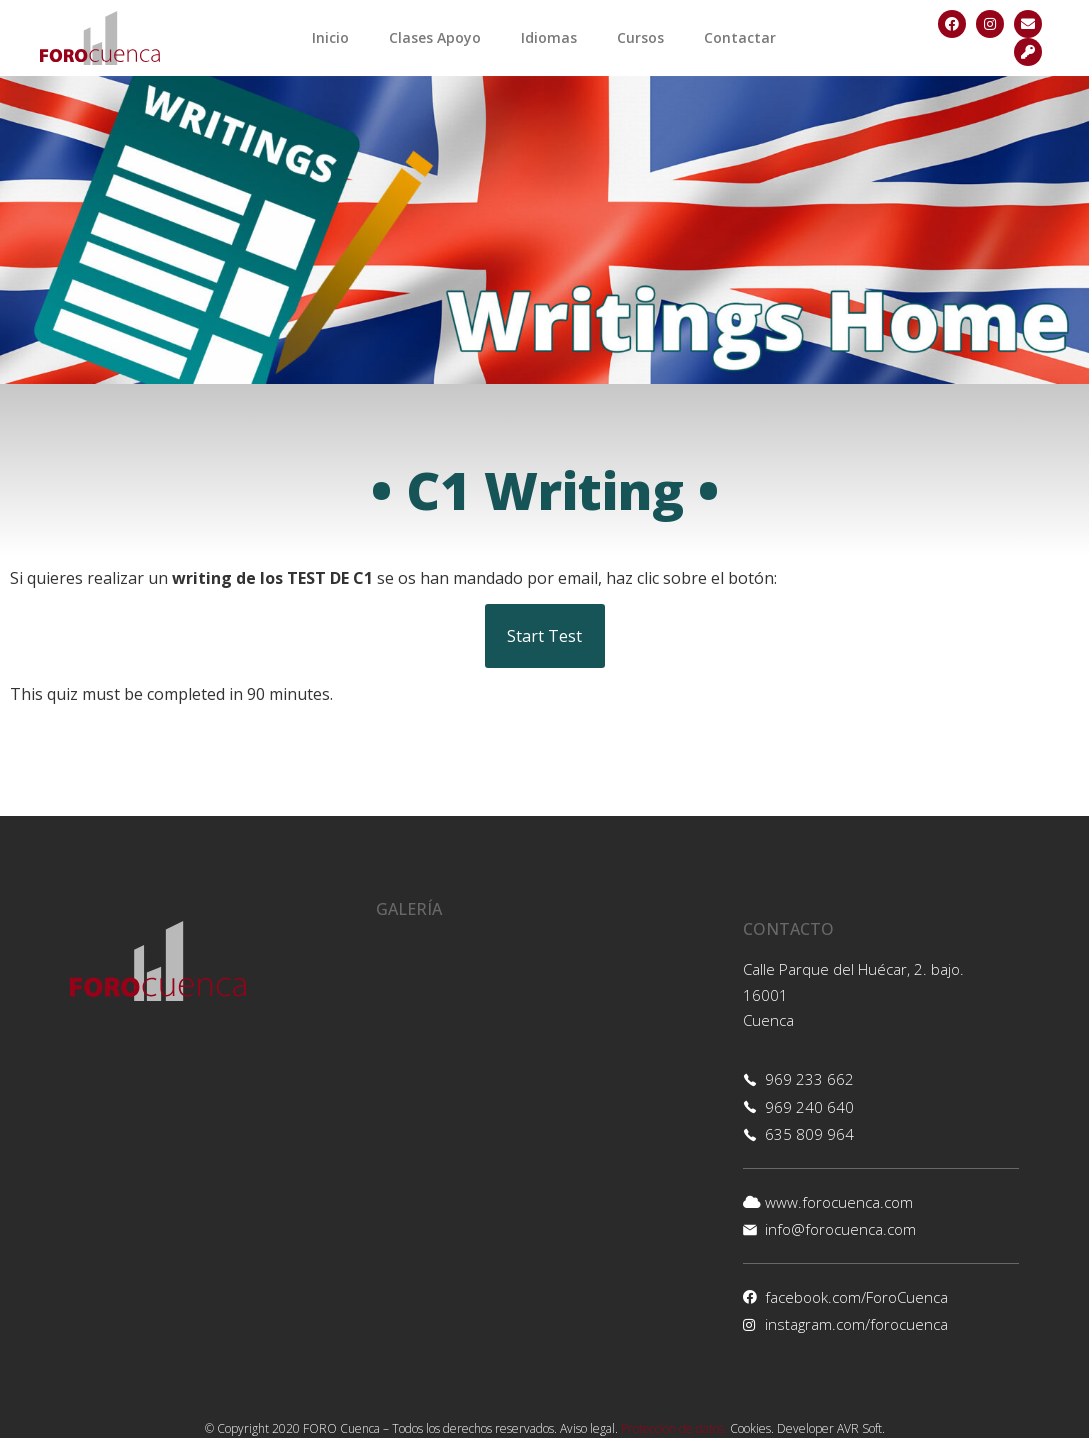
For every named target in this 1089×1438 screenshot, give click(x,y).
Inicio (330, 37)
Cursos (640, 37)
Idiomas (549, 37)
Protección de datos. (674, 1428)
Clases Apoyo (435, 37)
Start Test (544, 636)
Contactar (740, 37)
